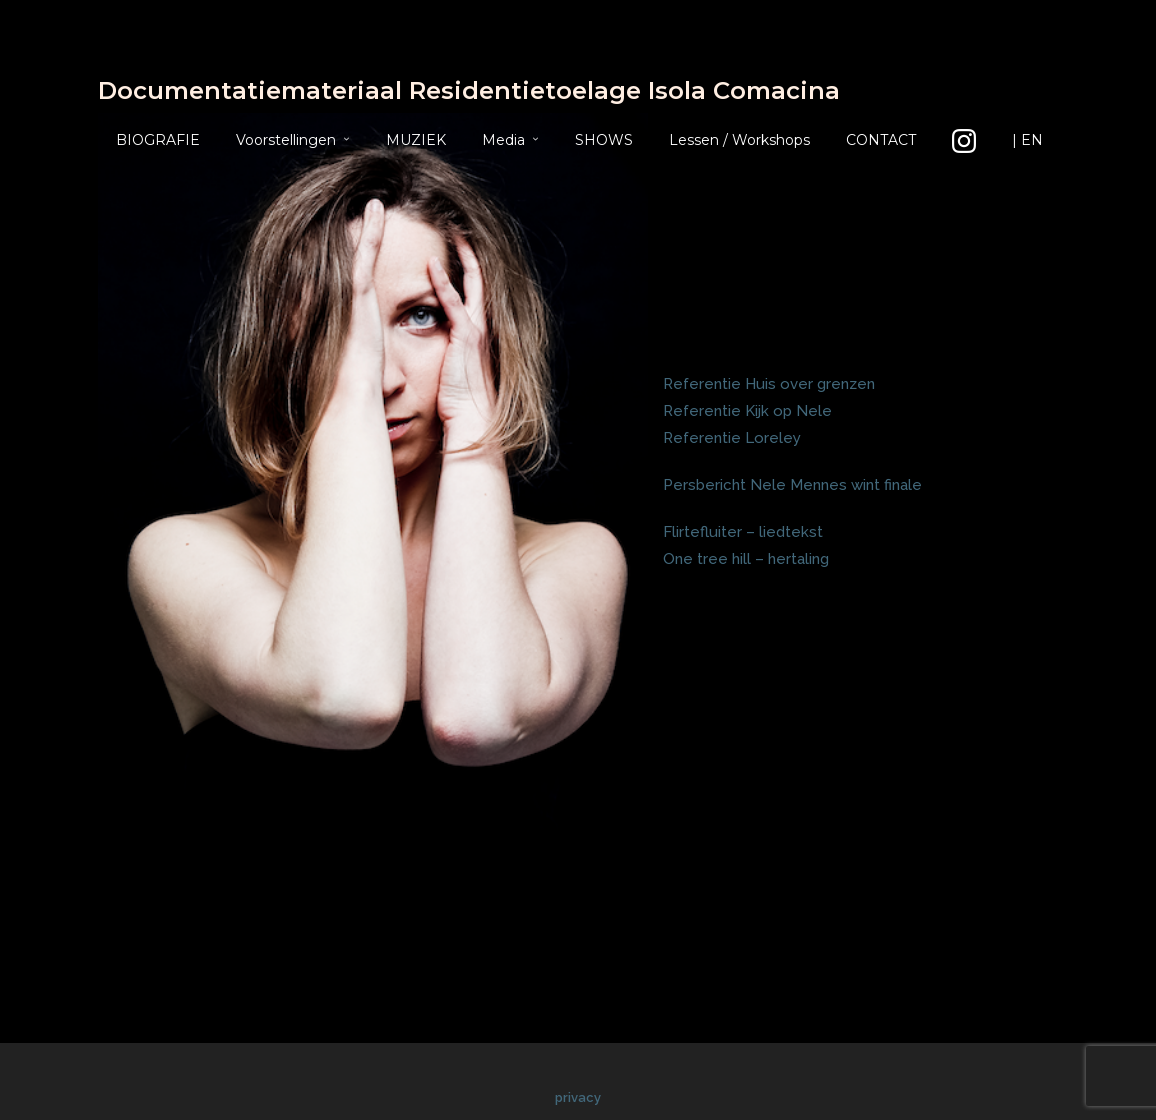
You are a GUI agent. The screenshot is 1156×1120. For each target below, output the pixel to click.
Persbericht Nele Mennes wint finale (792, 485)
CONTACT (881, 140)
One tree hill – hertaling (746, 559)
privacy (578, 1097)
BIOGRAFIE (158, 140)
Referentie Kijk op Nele (747, 411)
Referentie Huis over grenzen (769, 384)
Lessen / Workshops (739, 140)
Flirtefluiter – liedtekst (743, 532)
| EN (1027, 140)
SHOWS (604, 140)
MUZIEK (416, 140)
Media (503, 140)
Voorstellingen (286, 140)
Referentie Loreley (732, 438)
